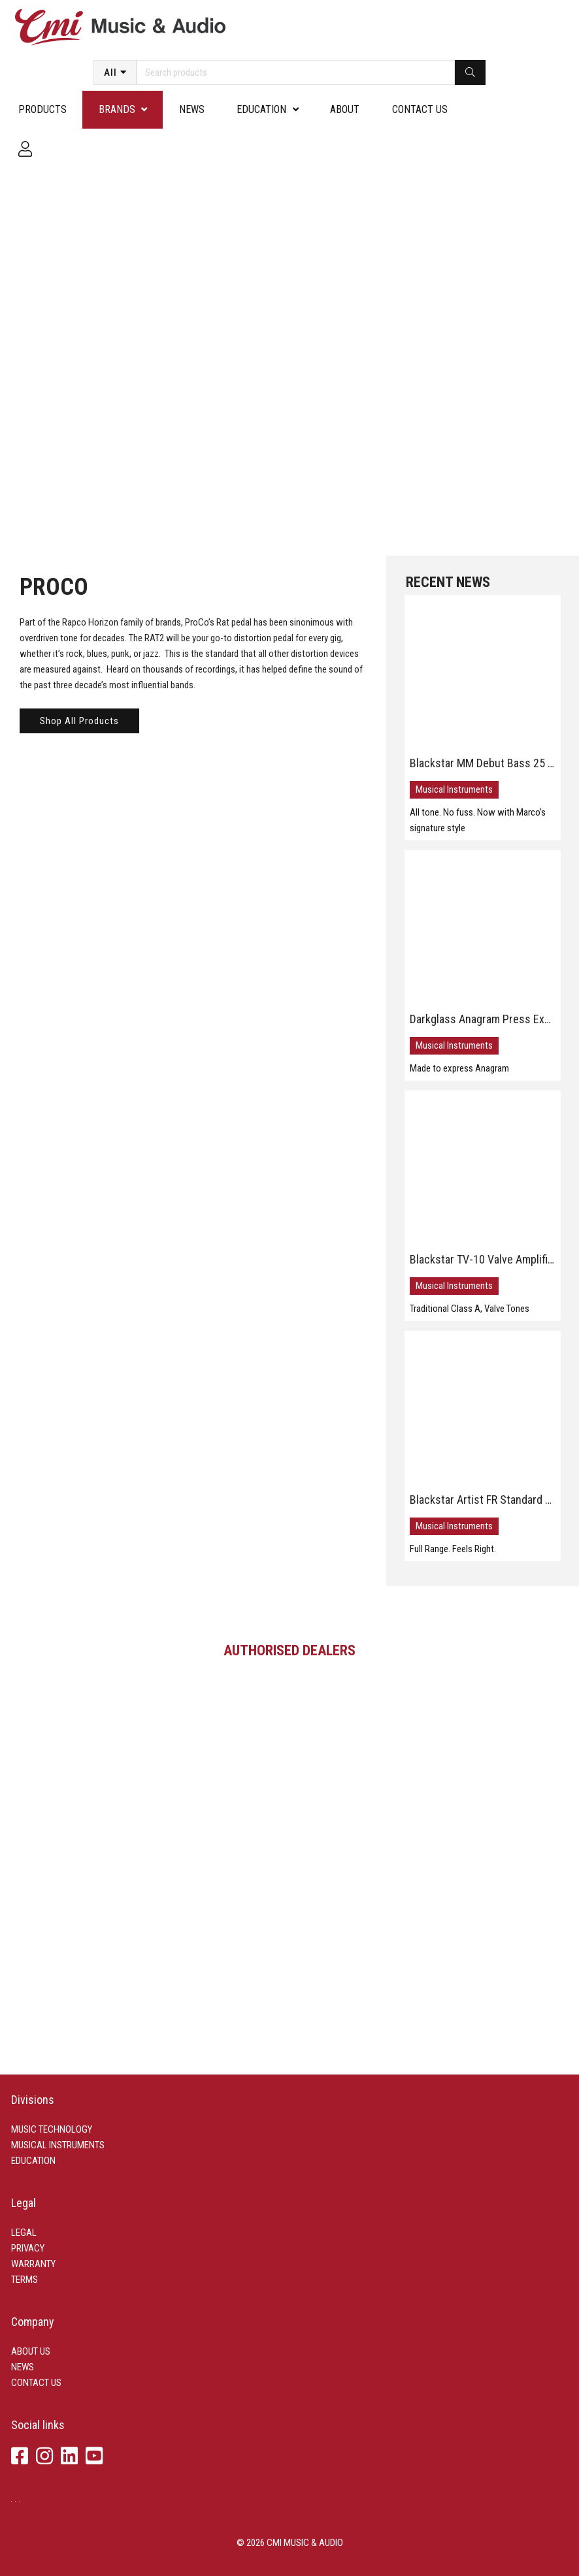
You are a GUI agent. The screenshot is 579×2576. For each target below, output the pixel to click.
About (344, 109)
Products (42, 109)
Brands (117, 109)
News (192, 109)
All (110, 72)
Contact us (420, 109)
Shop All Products (79, 721)
